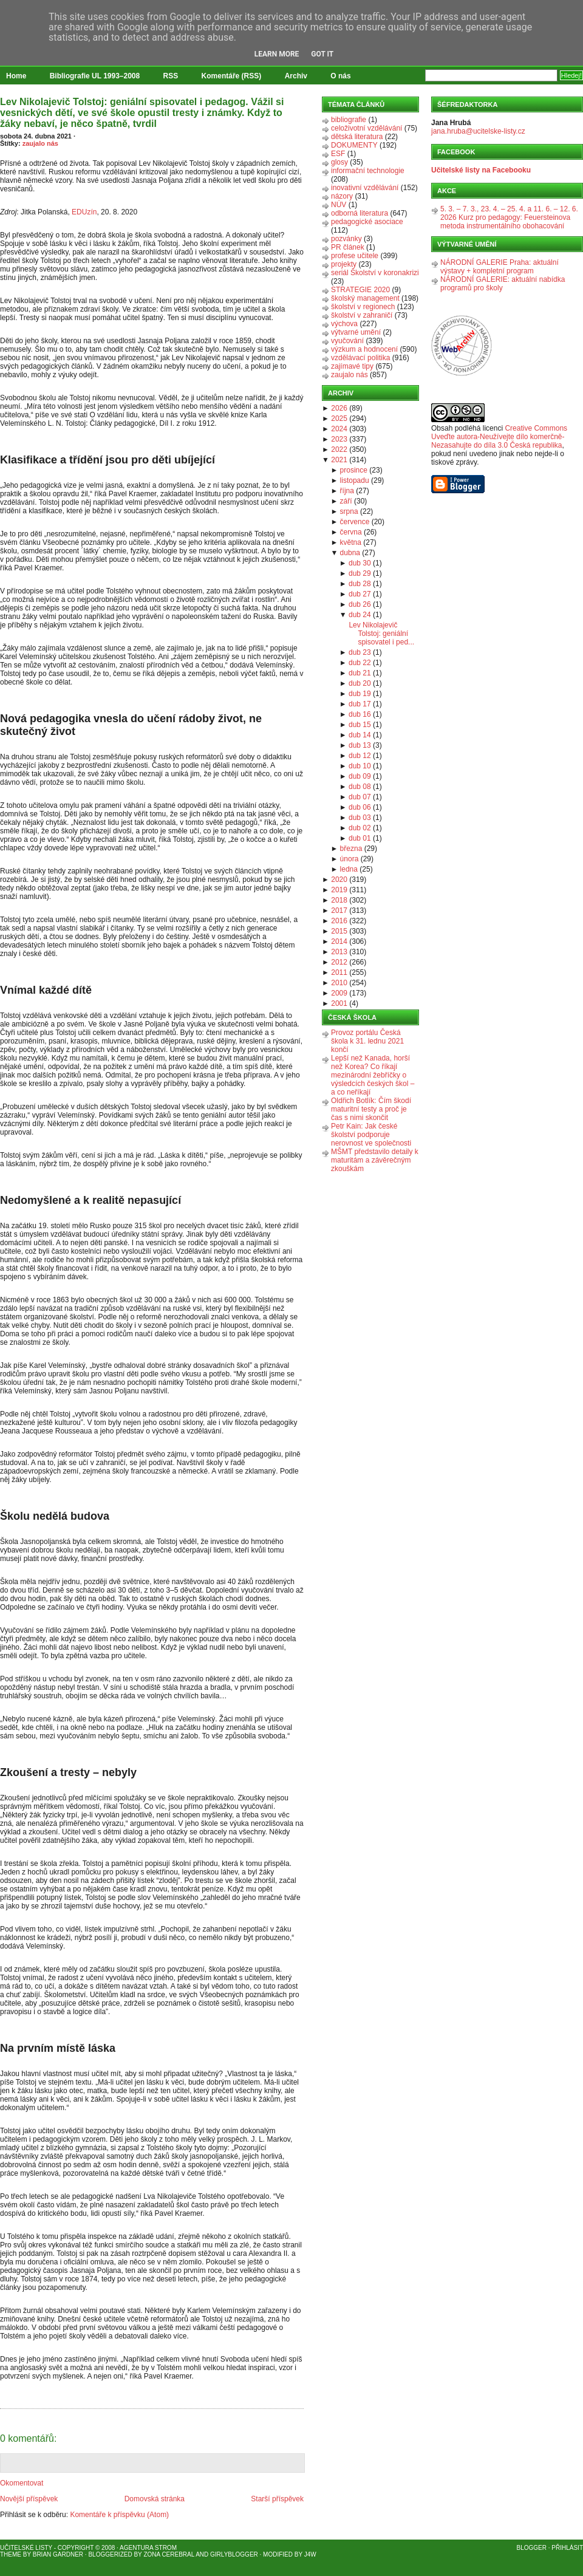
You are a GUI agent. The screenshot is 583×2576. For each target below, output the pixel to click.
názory (342, 196)
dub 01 (360, 838)
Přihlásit (567, 2547)
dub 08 (360, 786)
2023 (339, 439)
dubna (350, 552)
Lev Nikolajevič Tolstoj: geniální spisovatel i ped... (381, 633)
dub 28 (360, 583)
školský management (365, 298)
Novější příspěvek (29, 2499)
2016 (339, 921)
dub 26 (360, 604)
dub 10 (360, 766)
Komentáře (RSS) (232, 76)
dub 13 (360, 745)
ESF (338, 153)
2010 (339, 983)
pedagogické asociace (367, 221)
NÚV (338, 204)
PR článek (347, 247)
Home (16, 76)
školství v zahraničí (361, 315)
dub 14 (360, 735)
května (350, 542)
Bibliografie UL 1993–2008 (95, 76)
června (351, 532)
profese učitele (354, 255)
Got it (322, 54)
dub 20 (360, 683)
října (347, 491)
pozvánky (346, 238)
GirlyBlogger (234, 2554)
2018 (339, 900)
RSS (171, 76)
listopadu (354, 480)
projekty (343, 264)
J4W (310, 2554)
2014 (339, 941)
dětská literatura (357, 136)
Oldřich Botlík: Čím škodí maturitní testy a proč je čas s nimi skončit (371, 1109)
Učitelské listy (26, 2547)
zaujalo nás (40, 143)
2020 (339, 879)
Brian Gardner (58, 2554)
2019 (339, 890)
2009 (339, 993)
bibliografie (348, 119)
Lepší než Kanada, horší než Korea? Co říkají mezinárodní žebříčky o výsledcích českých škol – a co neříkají (372, 1075)
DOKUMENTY (354, 145)
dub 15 (360, 724)
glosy (339, 162)
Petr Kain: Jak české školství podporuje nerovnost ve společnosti (371, 1134)
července (355, 522)
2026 (339, 408)
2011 (339, 972)
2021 (339, 460)
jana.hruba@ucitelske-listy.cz (478, 131)
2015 (339, 931)
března (351, 848)
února (349, 859)
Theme (10, 2554)
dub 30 (360, 563)
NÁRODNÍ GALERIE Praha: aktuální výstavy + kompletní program (499, 266)
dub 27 (360, 594)
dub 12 (360, 755)
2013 (339, 952)
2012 (339, 962)
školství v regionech (363, 306)
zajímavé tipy (352, 366)
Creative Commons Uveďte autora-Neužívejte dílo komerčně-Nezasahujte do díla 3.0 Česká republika (499, 436)
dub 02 (360, 828)
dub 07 (360, 797)
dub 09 (360, 776)
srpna (349, 511)
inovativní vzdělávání (364, 187)
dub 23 (360, 652)
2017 (339, 910)
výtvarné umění (356, 332)
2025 (339, 418)
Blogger (532, 2547)
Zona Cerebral (168, 2554)
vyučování (347, 341)
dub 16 (360, 714)
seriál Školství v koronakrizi (375, 272)
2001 (339, 1003)
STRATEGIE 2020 (360, 289)
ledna (349, 869)
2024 (339, 429)
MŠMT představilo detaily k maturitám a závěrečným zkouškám (374, 1160)
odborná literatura (359, 213)
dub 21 (360, 673)
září (346, 501)
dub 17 (360, 704)
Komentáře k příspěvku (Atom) (119, 2514)
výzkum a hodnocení (364, 349)
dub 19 (360, 693)
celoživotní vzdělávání (366, 128)
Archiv (296, 76)
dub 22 (360, 662)
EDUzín (84, 212)
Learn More (276, 54)
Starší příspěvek (277, 2499)
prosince (353, 470)
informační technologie (367, 170)
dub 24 (360, 614)
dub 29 (360, 573)
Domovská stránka (154, 2499)
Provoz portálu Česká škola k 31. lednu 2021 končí (367, 1041)
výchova (344, 323)
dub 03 (360, 817)
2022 (339, 449)
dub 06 (360, 807)
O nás (340, 76)
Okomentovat (21, 2483)
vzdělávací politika (360, 358)
